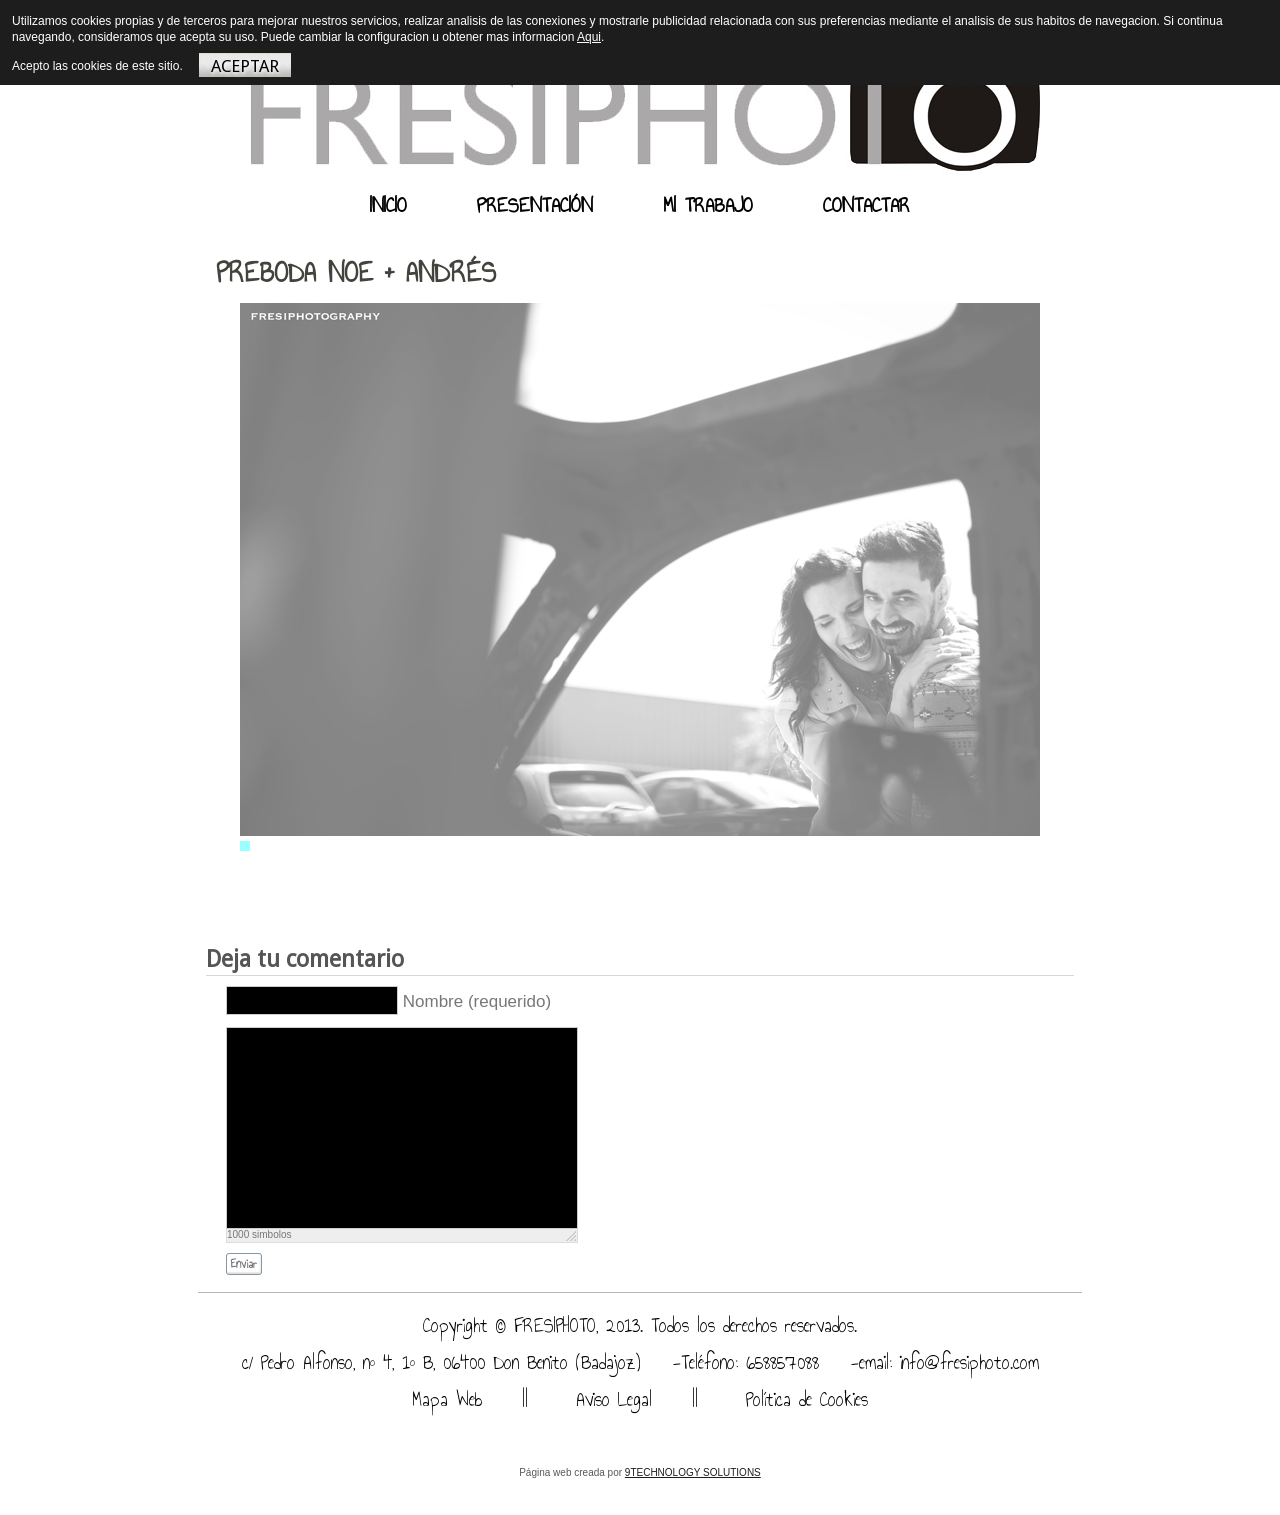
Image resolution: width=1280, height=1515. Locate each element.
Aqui (589, 37)
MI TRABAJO (708, 204)
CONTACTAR (866, 204)
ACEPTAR (245, 66)
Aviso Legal (610, 1399)
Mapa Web (447, 1399)
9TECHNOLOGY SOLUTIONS (693, 1472)
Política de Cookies (803, 1399)
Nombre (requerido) (477, 1001)
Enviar (244, 1264)
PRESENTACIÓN (535, 204)
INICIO (388, 204)
